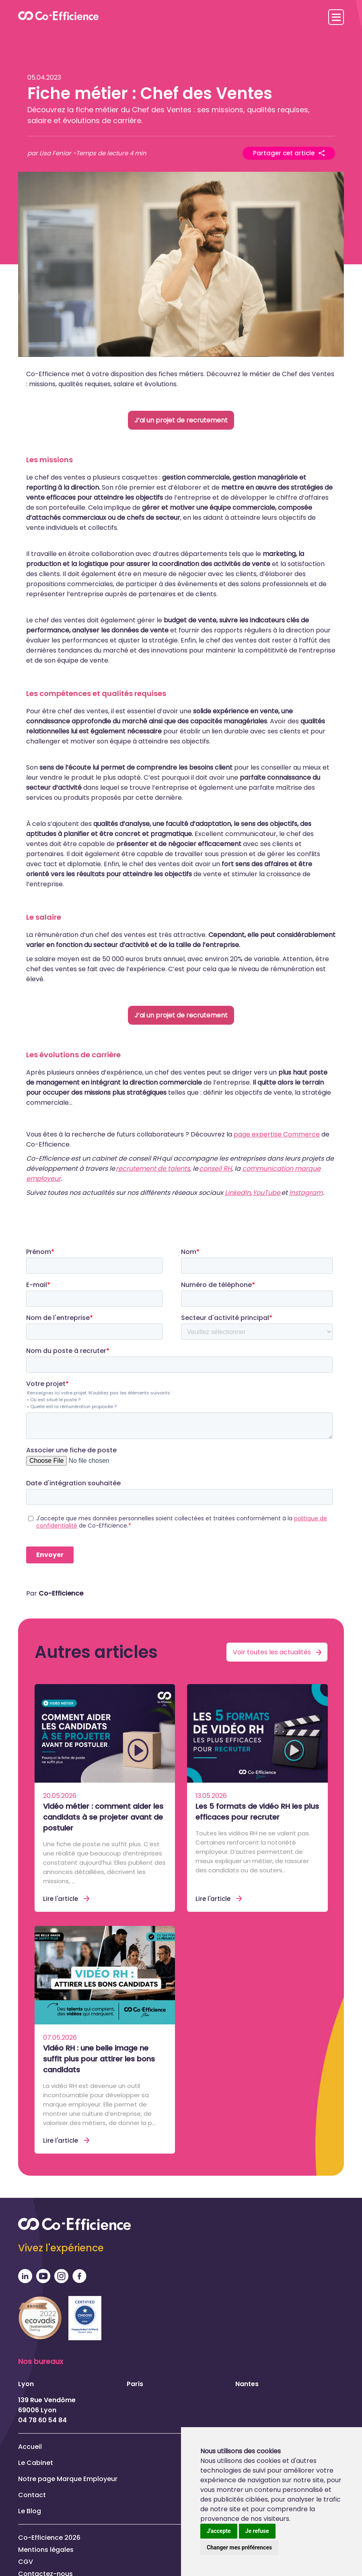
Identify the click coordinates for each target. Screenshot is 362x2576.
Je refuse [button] (257, 2531)
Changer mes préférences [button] (239, 2547)
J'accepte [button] (219, 2531)
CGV (25, 2561)
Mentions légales (46, 2549)
